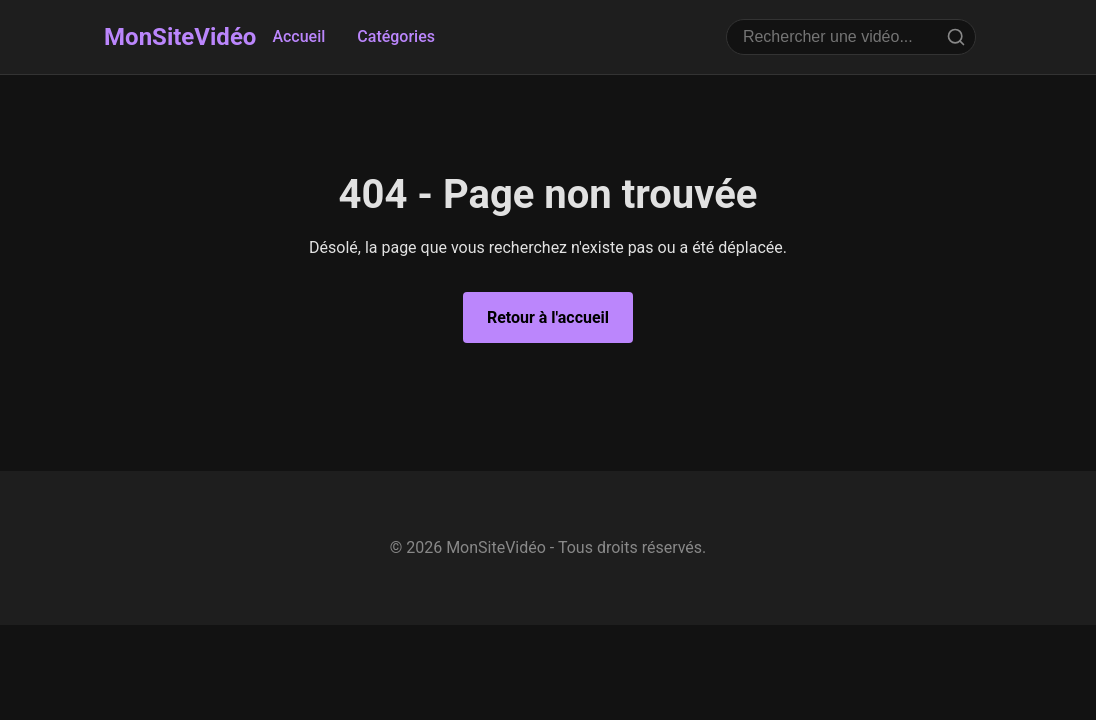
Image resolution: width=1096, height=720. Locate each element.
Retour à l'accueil (548, 317)
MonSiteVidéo (180, 37)
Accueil (298, 36)
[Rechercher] (956, 37)
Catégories (396, 36)
